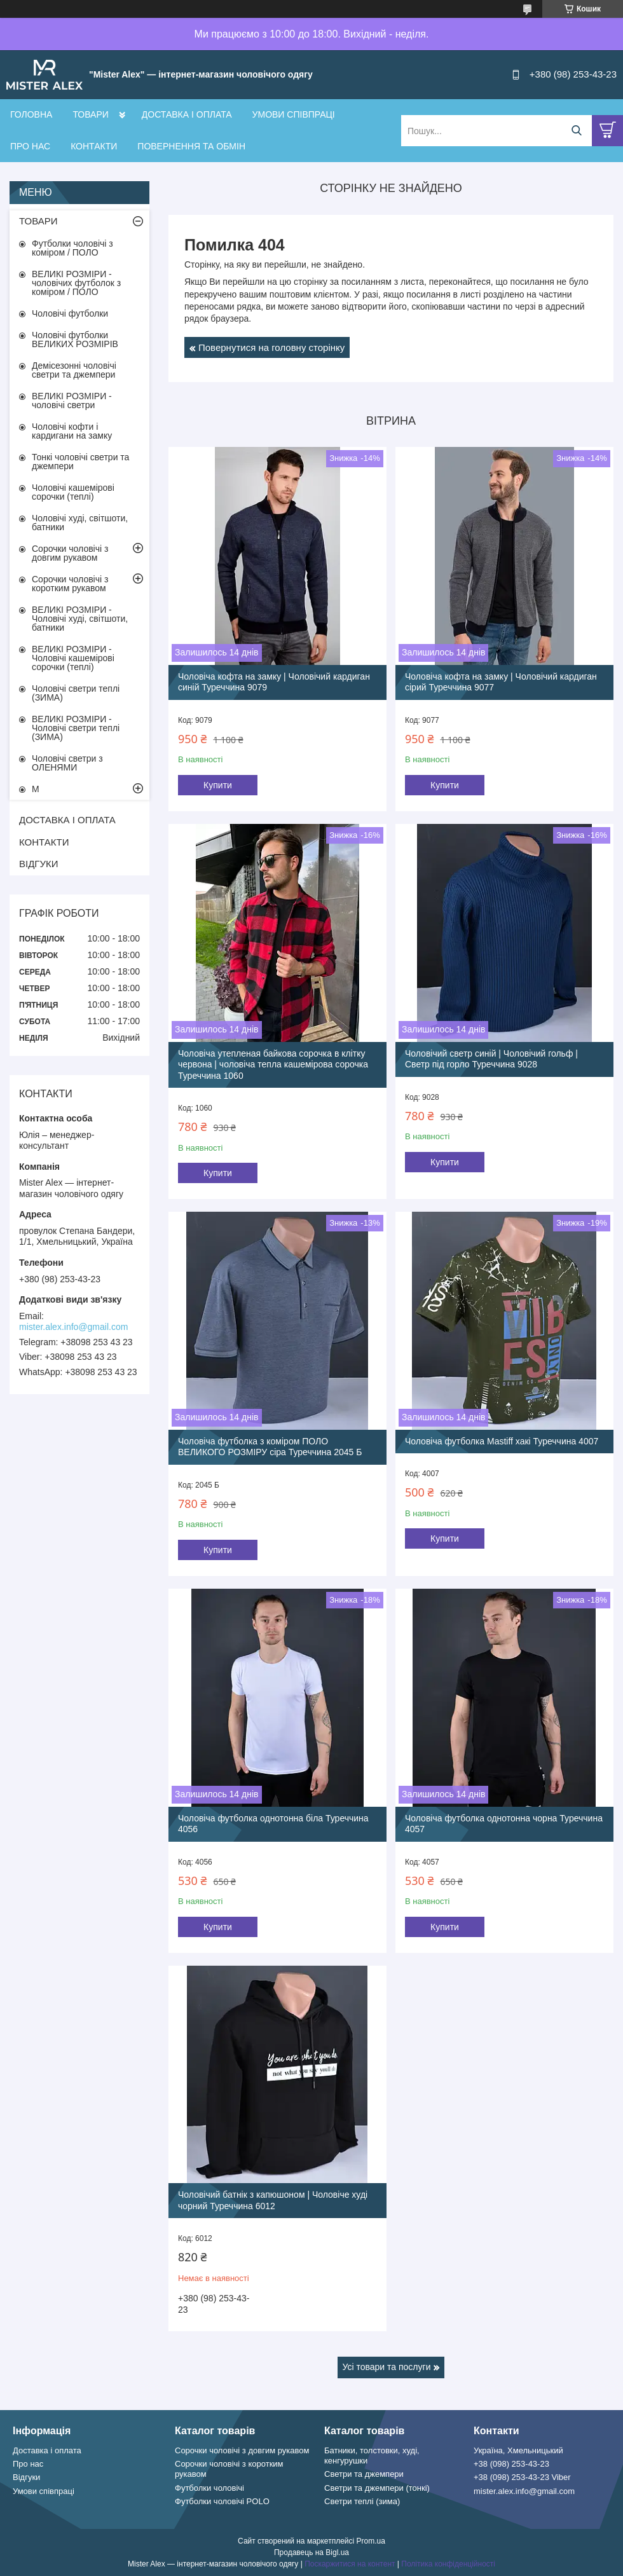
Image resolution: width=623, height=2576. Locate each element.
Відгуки (26, 2477)
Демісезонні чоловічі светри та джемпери (74, 370)
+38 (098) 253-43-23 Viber (522, 2477)
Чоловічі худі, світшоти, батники (80, 522)
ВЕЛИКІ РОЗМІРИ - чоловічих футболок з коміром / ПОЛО (76, 283)
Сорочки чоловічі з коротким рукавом (70, 583)
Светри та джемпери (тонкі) (377, 2488)
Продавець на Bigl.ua (311, 2552)
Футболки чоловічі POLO (222, 2501)
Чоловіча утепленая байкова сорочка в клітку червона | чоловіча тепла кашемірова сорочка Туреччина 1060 (273, 1064)
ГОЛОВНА (31, 114)
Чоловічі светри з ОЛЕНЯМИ (67, 762)
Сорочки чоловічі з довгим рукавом (70, 553)
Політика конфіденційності (448, 2563)
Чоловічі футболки (70, 313)
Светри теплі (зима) (362, 2501)
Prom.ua (371, 2541)
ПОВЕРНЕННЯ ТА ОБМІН (191, 146)
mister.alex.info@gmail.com (73, 1327)
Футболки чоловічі (209, 2488)
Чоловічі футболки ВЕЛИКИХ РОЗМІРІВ (75, 339)
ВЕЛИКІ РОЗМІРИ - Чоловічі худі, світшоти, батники (80, 619)
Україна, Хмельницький (518, 2450)
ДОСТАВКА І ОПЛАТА (187, 114)
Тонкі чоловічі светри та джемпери (80, 461)
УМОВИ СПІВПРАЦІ (293, 114)
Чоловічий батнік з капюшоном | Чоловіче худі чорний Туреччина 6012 (272, 2200)
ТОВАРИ (90, 114)
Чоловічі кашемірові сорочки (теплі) (73, 492)
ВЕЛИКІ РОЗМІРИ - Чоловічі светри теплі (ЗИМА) (76, 728)
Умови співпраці (43, 2491)
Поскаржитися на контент (350, 2563)
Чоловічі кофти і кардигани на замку (72, 431)
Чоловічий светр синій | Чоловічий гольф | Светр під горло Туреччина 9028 (491, 1059)
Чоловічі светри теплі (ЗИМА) (76, 692)
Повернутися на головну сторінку (271, 347)
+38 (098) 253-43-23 (511, 2464)
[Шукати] (576, 130)
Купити (217, 785)
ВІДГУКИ (38, 863)
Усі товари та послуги (387, 2367)
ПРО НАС (30, 146)
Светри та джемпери (364, 2474)
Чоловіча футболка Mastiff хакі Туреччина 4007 (501, 1441)
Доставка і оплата (47, 2450)
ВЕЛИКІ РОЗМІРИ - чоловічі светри (72, 400)
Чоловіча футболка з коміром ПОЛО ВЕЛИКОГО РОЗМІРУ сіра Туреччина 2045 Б (270, 1447)
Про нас (28, 2464)
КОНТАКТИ (94, 146)
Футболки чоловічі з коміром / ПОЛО (72, 247)
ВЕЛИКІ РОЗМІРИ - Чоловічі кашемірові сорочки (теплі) (73, 658)
